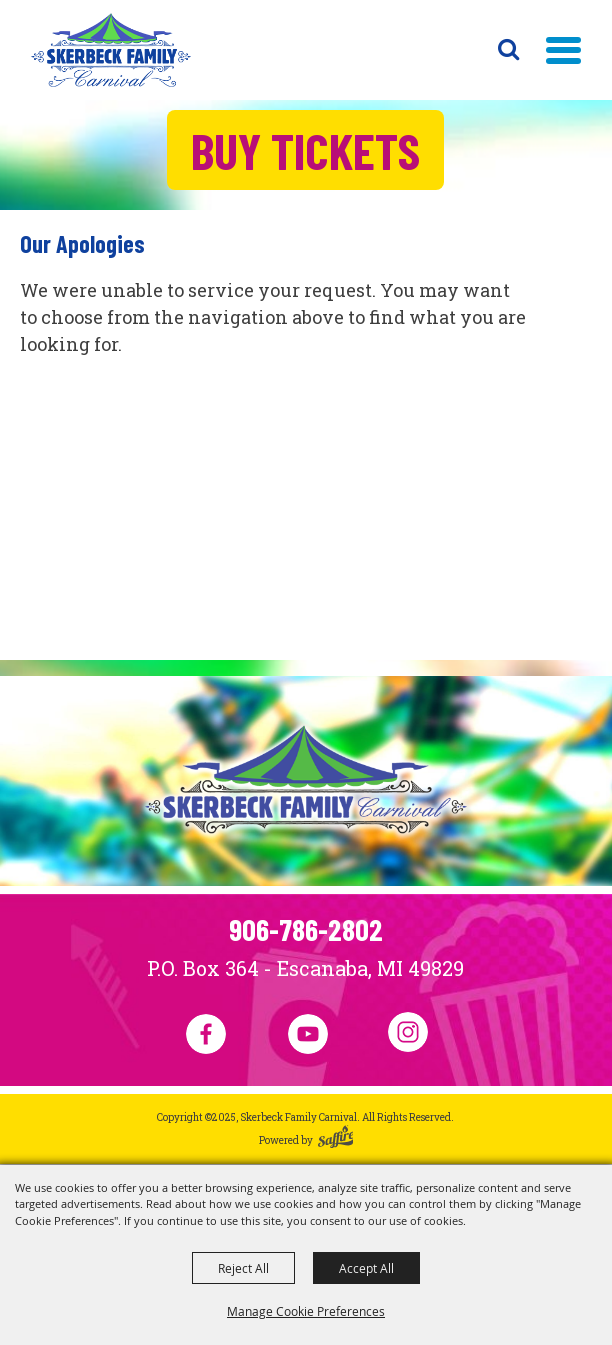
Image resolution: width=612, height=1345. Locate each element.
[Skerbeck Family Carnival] (111, 50)
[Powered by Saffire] (336, 1140)
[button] (563, 50)
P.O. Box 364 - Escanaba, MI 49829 (305, 968)
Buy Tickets (305, 150)
